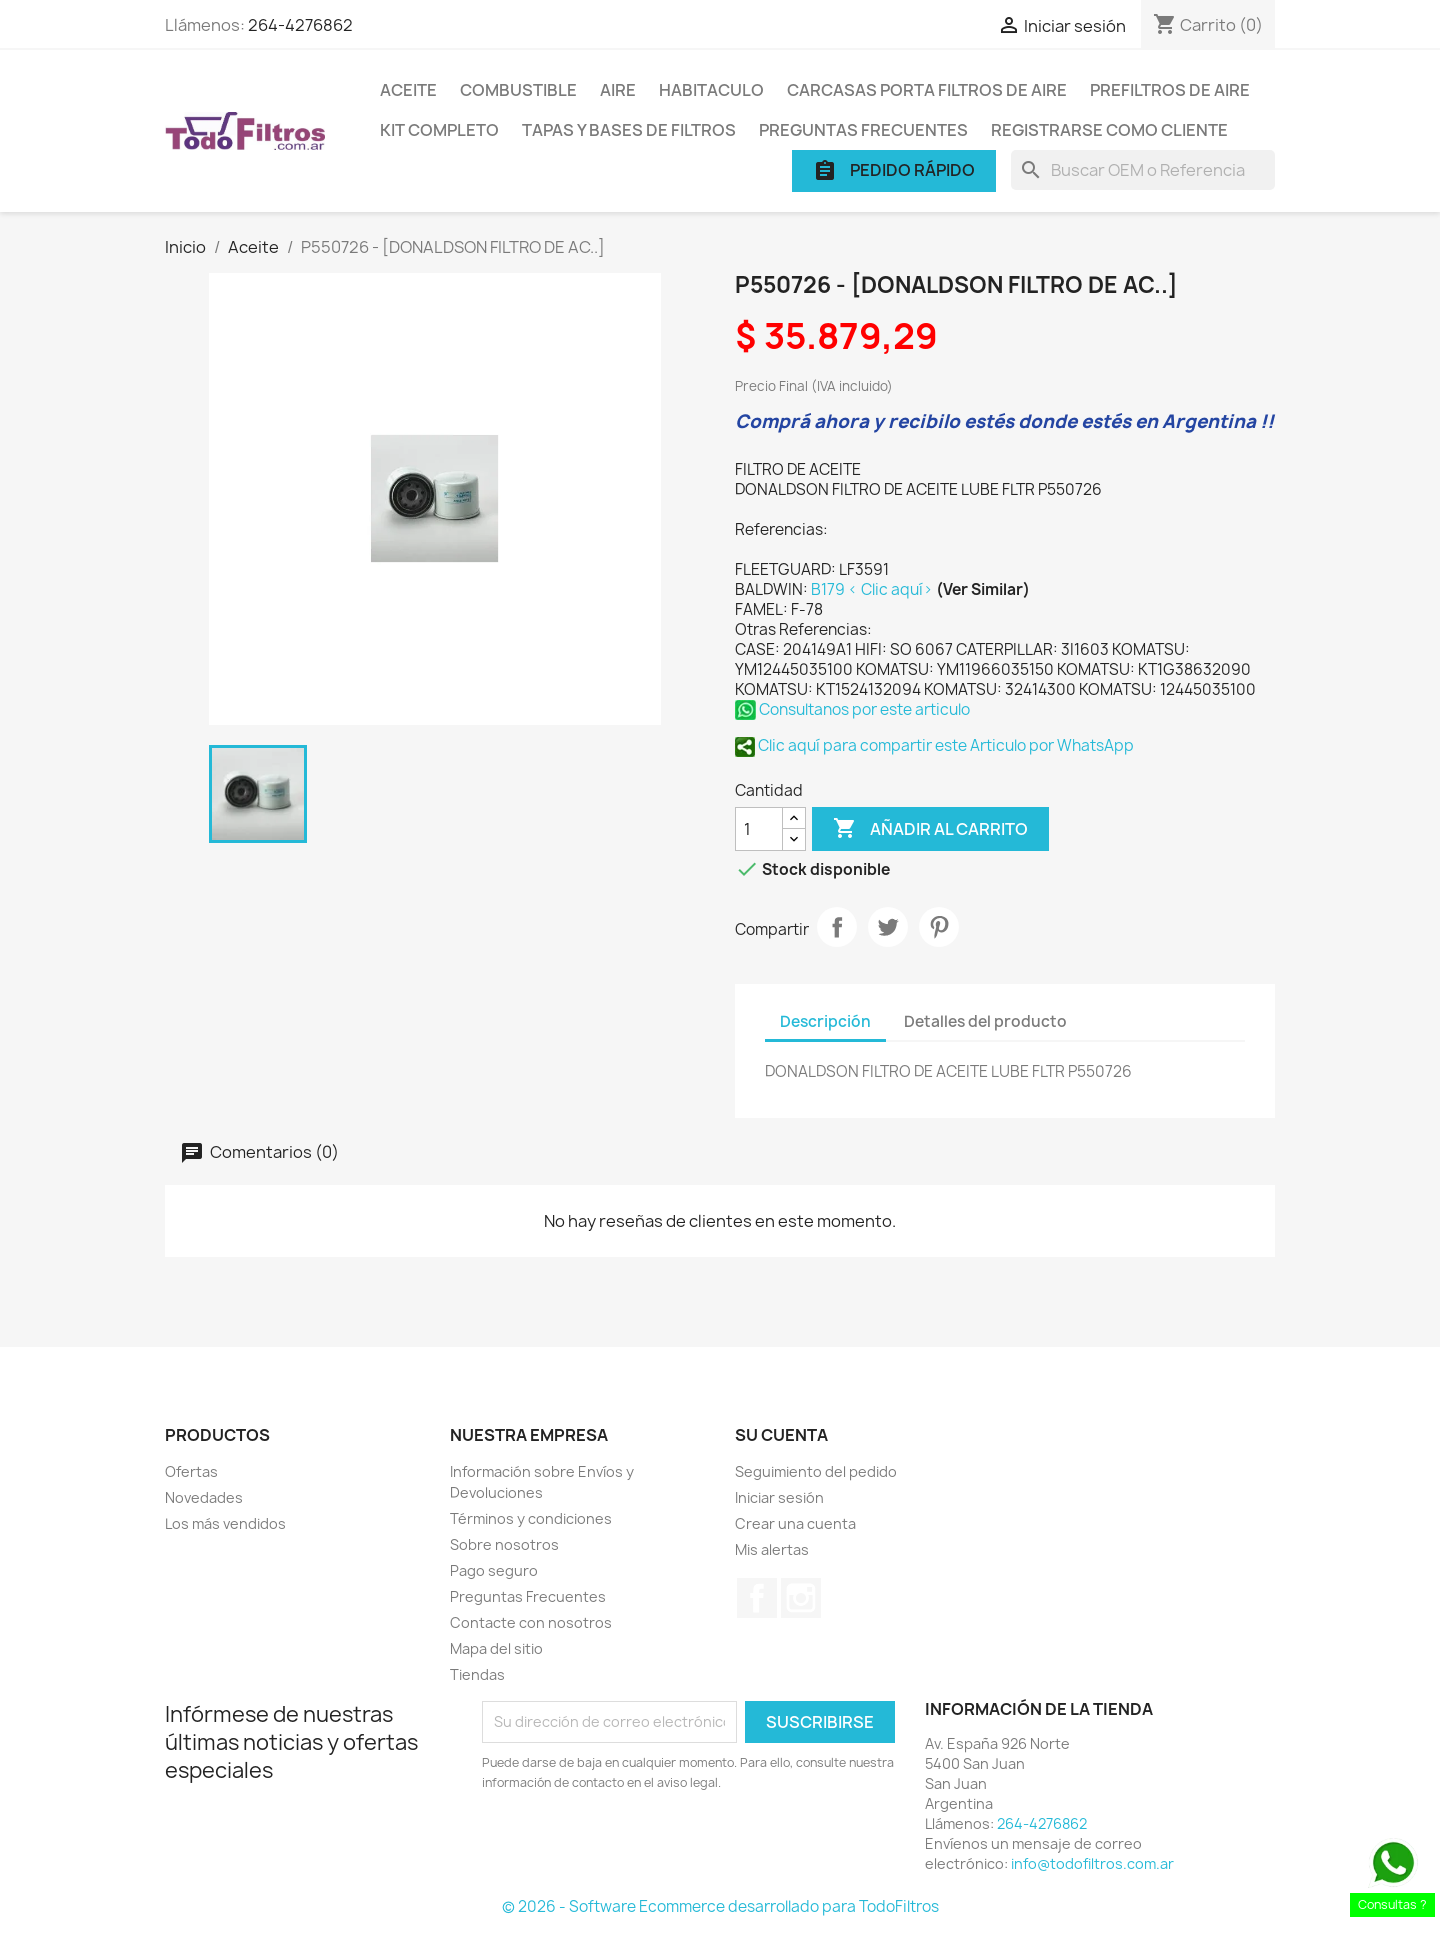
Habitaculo (711, 90)
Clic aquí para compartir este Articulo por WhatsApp (934, 745)
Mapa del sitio (496, 1648)
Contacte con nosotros (531, 1622)
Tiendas (477, 1674)
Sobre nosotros (504, 1544)
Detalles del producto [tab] (985, 1021)
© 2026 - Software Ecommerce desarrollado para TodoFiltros (720, 1906)
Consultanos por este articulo (852, 709)
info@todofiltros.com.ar (1092, 1863)
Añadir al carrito (930, 829)
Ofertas (191, 1471)
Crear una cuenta (795, 1523)
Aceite (408, 90)
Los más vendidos (225, 1523)
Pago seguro (494, 1570)
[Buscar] (1143, 170)
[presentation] (649, 1848)
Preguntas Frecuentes (863, 130)
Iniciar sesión (779, 1497)
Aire (618, 90)
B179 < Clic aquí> (873, 589)
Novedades (204, 1497)
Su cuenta (781, 1435)
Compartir (837, 927)
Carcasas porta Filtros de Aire (927, 90)
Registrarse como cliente (1109, 130)
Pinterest (939, 927)
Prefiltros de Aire (1170, 90)
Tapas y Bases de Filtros (629, 130)
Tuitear (888, 927)
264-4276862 (300, 25)
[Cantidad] (759, 829)
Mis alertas (772, 1549)
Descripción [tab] (825, 1021)
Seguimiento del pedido (816, 1471)
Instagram (801, 1598)
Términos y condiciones (531, 1518)
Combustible (518, 90)
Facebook (757, 1598)
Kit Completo (439, 130)
